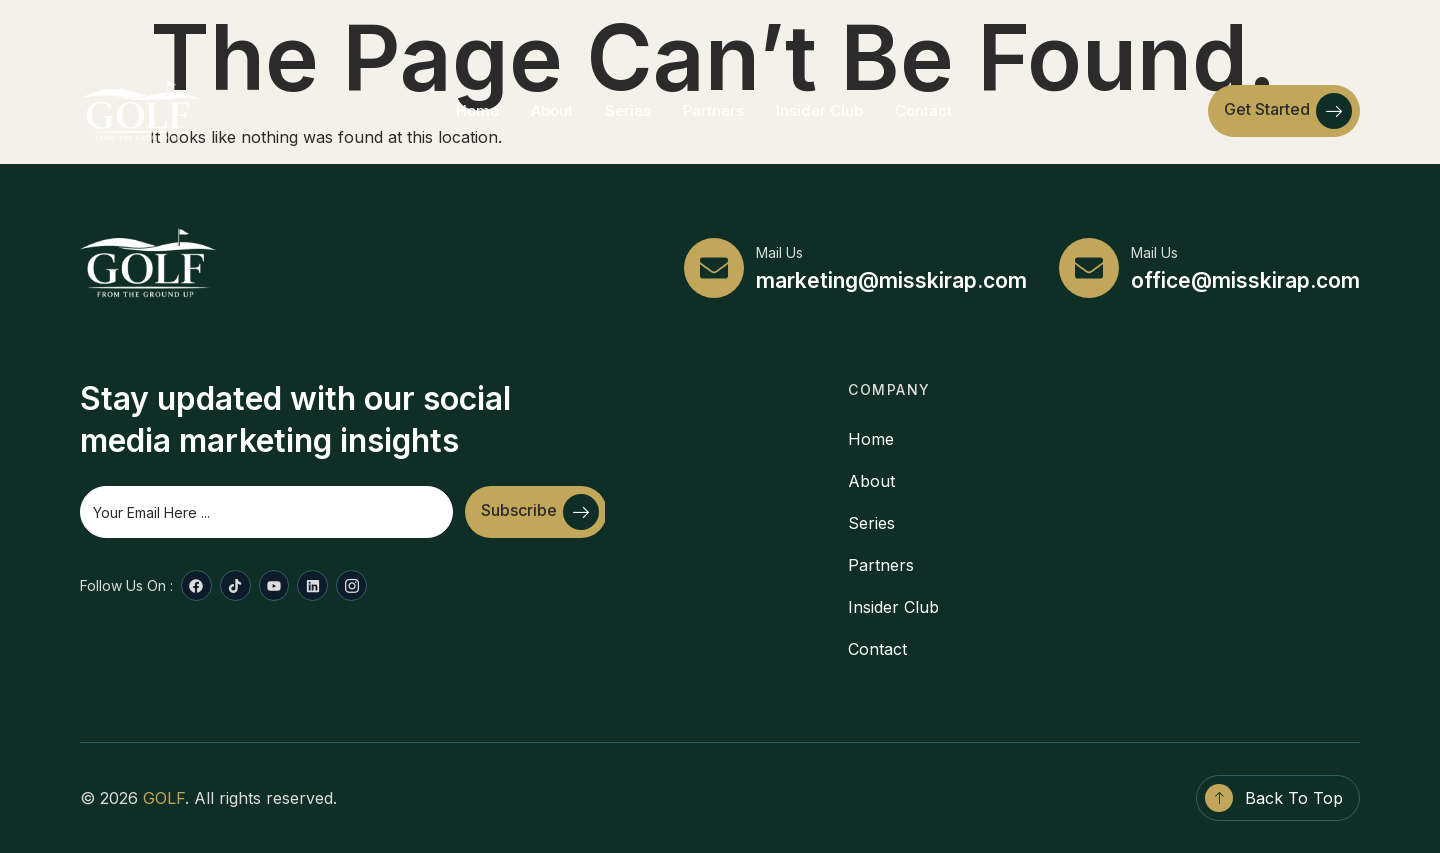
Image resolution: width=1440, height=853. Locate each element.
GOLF (164, 798)
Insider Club (819, 110)
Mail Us (779, 252)
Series (628, 110)
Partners (713, 110)
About (552, 110)
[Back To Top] (1219, 798)
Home (477, 110)
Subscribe (540, 512)
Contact (923, 110)
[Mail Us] (714, 268)
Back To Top (1294, 798)
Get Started (1288, 111)
